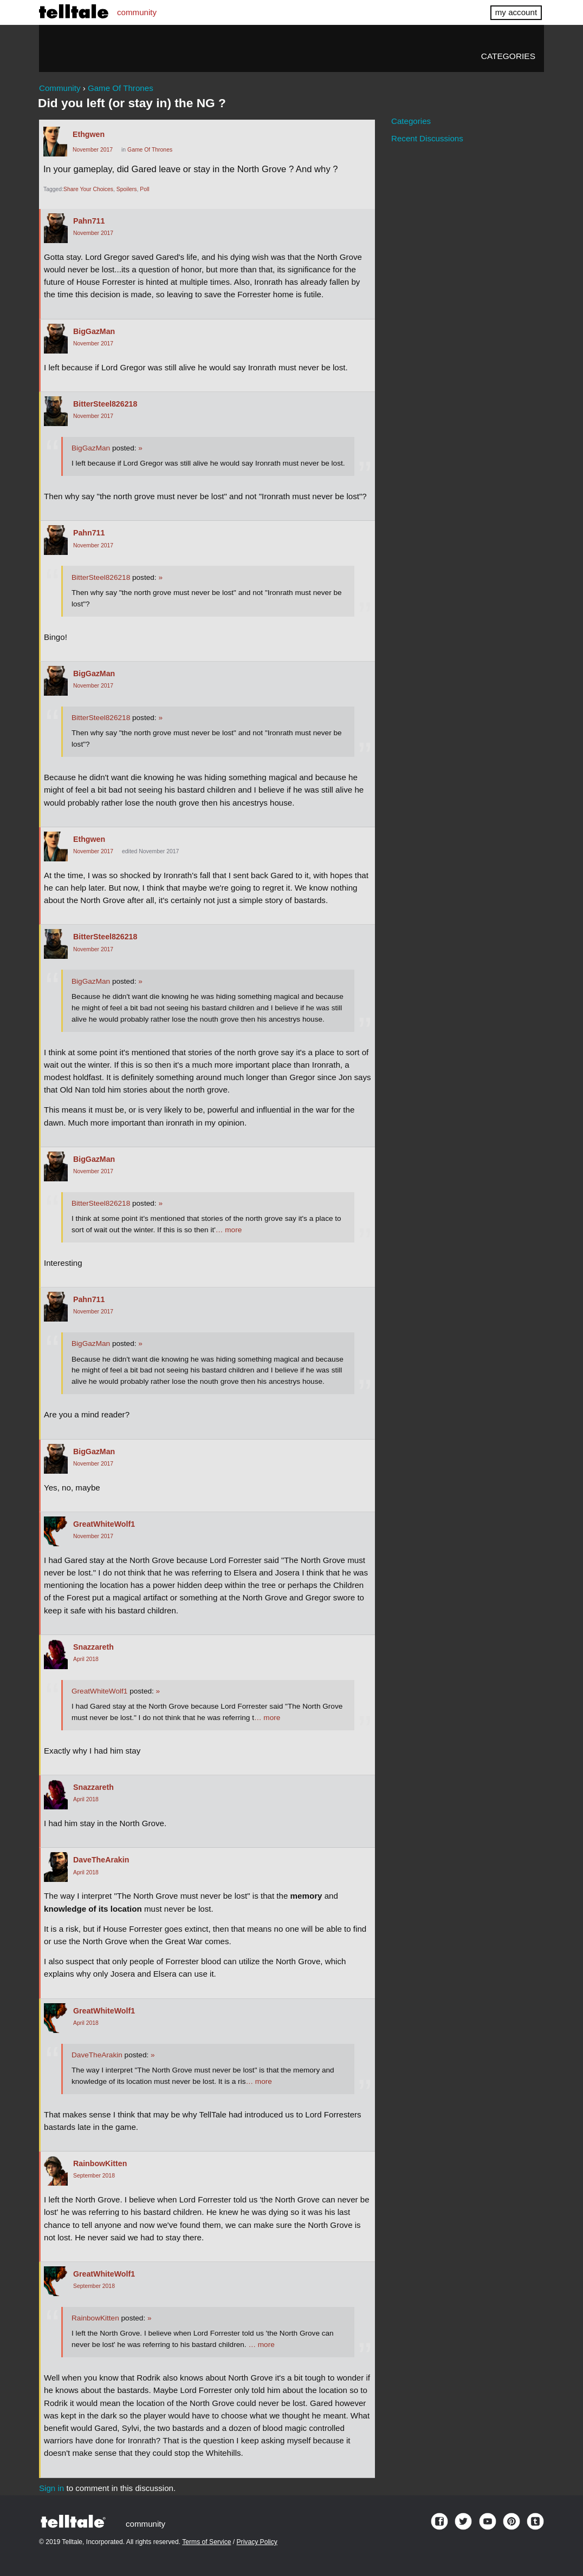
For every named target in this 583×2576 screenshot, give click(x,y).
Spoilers (126, 189)
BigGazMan (94, 331)
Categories (508, 56)
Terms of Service (206, 2542)
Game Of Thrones (149, 150)
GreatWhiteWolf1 (104, 1524)
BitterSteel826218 (105, 404)
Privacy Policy (257, 2542)
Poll (144, 189)
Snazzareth (93, 1647)
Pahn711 (89, 221)
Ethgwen (89, 134)
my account (516, 12)
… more (229, 1230)
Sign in (51, 2488)
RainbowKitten (100, 2163)
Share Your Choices (88, 189)
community (137, 12)
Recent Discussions (427, 138)
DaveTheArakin (101, 1859)
